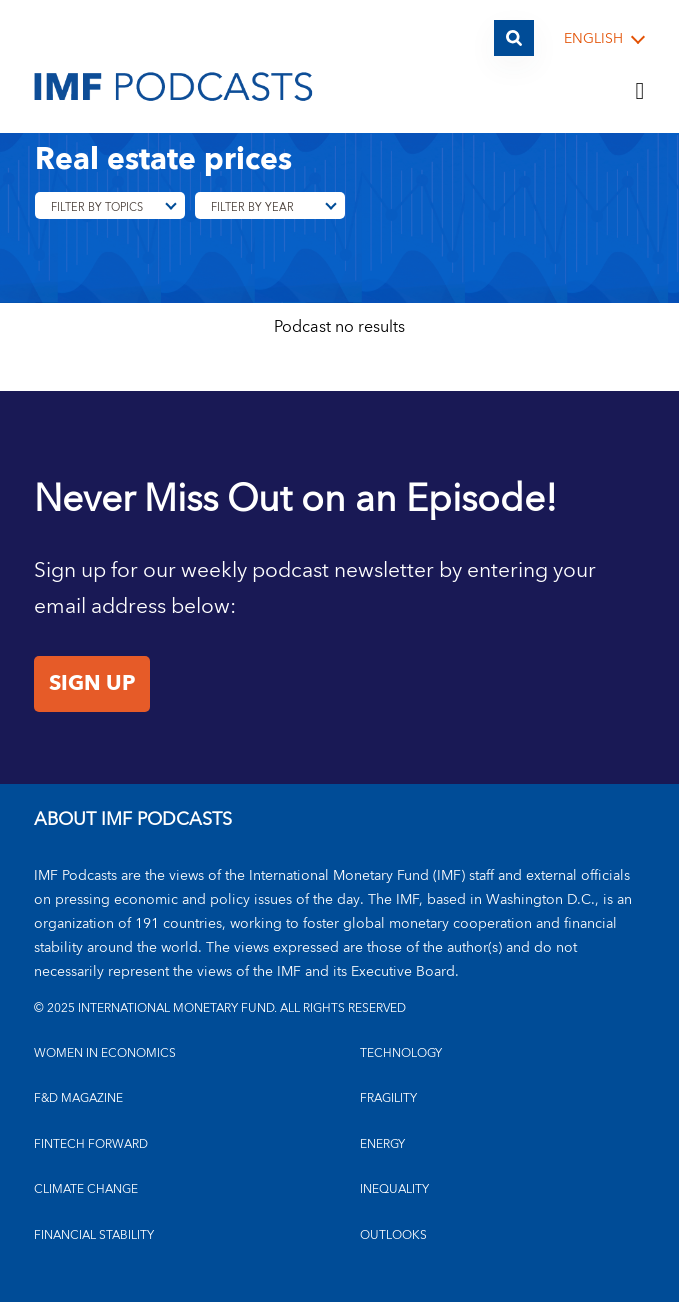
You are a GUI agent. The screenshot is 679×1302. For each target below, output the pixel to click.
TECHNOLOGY (401, 1053)
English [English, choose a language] (593, 39)
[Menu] (640, 92)
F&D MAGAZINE (78, 1098)
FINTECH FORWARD (91, 1144)
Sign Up (92, 684)
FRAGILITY (388, 1098)
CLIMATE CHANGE (86, 1189)
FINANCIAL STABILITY (94, 1235)
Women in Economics (105, 1053)
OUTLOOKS (393, 1235)
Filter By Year (252, 207)
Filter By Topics (97, 207)
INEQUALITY (394, 1189)
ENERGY (382, 1144)
